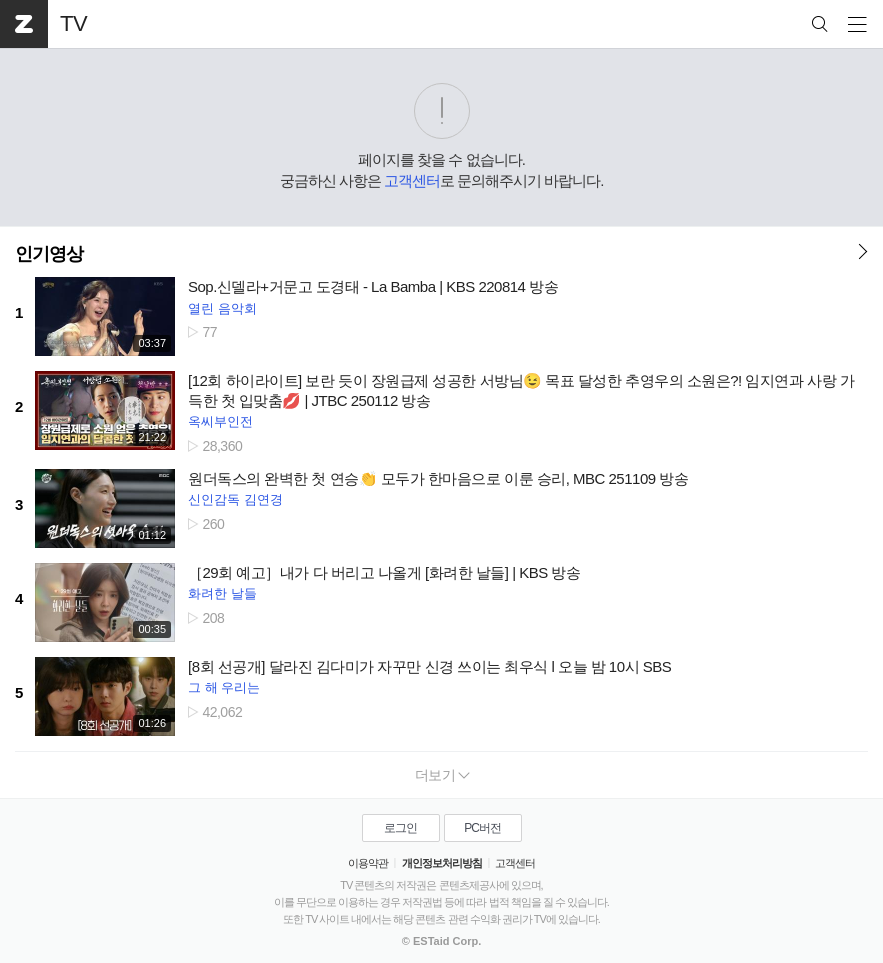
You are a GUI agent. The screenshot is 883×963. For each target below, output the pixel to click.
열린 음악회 (222, 308)
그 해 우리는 (224, 687)
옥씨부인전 (220, 421)
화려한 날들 (222, 593)
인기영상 (49, 254)
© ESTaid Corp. (441, 941)
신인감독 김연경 (235, 499)
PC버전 (482, 828)
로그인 (400, 828)
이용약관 (368, 863)
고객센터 (412, 180)
